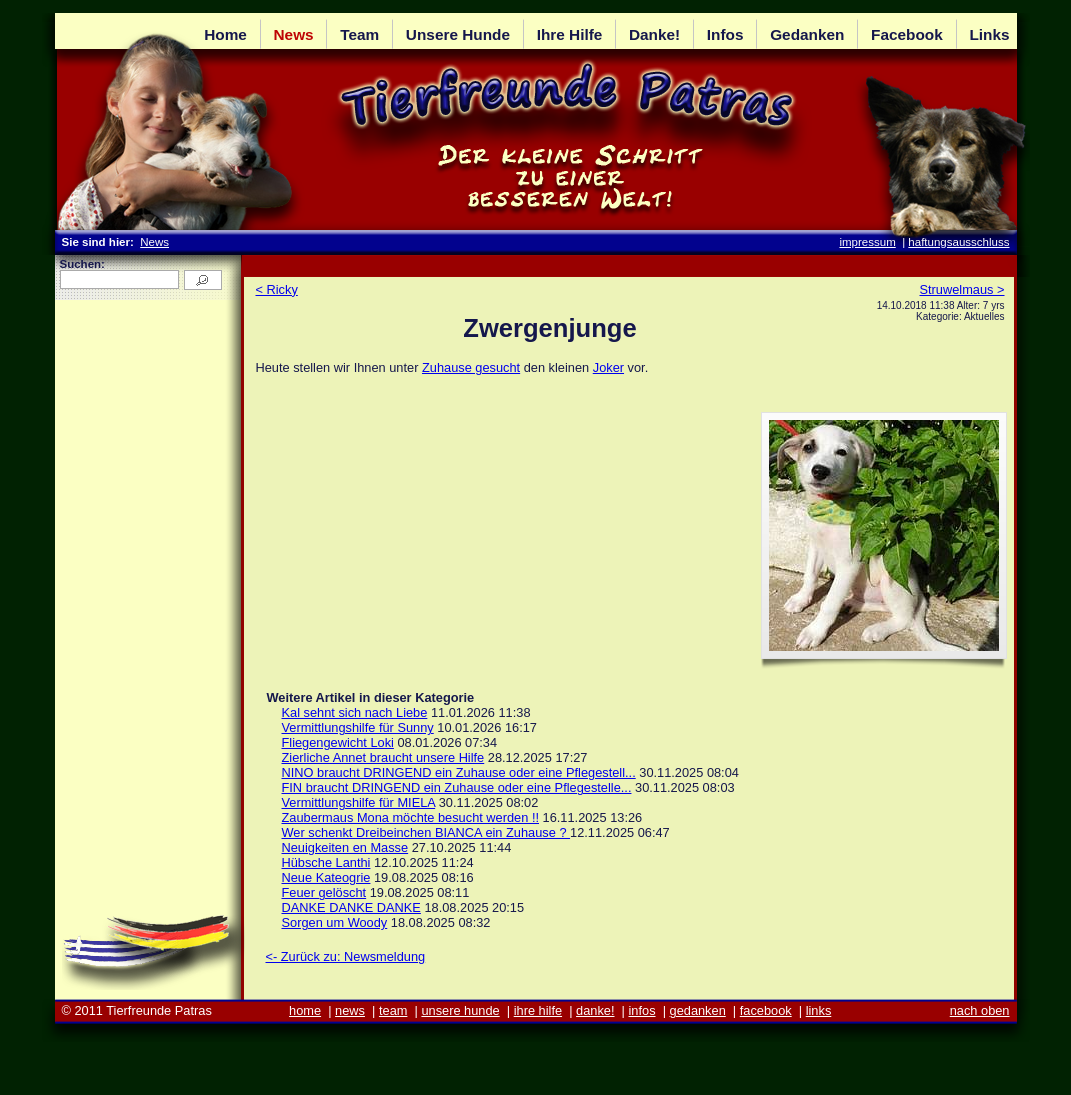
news (350, 1010)
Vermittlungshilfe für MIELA (359, 802)
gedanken (698, 1010)
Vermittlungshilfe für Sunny (358, 727)
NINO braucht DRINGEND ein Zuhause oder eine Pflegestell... (459, 772)
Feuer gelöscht (324, 892)
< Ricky (277, 289)
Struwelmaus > (962, 289)
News (154, 242)
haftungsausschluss (958, 242)
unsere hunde (460, 1010)
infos (642, 1010)
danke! (595, 1010)
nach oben (980, 1010)
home (305, 1010)
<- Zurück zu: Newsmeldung (346, 956)
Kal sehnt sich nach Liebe (355, 712)
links (819, 1010)
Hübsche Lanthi (326, 862)
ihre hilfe (538, 1010)
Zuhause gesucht (471, 367)
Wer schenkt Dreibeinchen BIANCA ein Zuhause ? (426, 832)
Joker (608, 367)
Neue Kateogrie (326, 877)
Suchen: (82, 264)
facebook (766, 1010)
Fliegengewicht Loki (338, 742)
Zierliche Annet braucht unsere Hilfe (383, 757)
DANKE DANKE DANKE (351, 907)
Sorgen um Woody (335, 922)
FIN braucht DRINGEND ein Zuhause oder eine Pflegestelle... (457, 787)
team (393, 1010)
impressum (867, 242)
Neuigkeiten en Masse (345, 847)
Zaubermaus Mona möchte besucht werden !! (411, 817)
